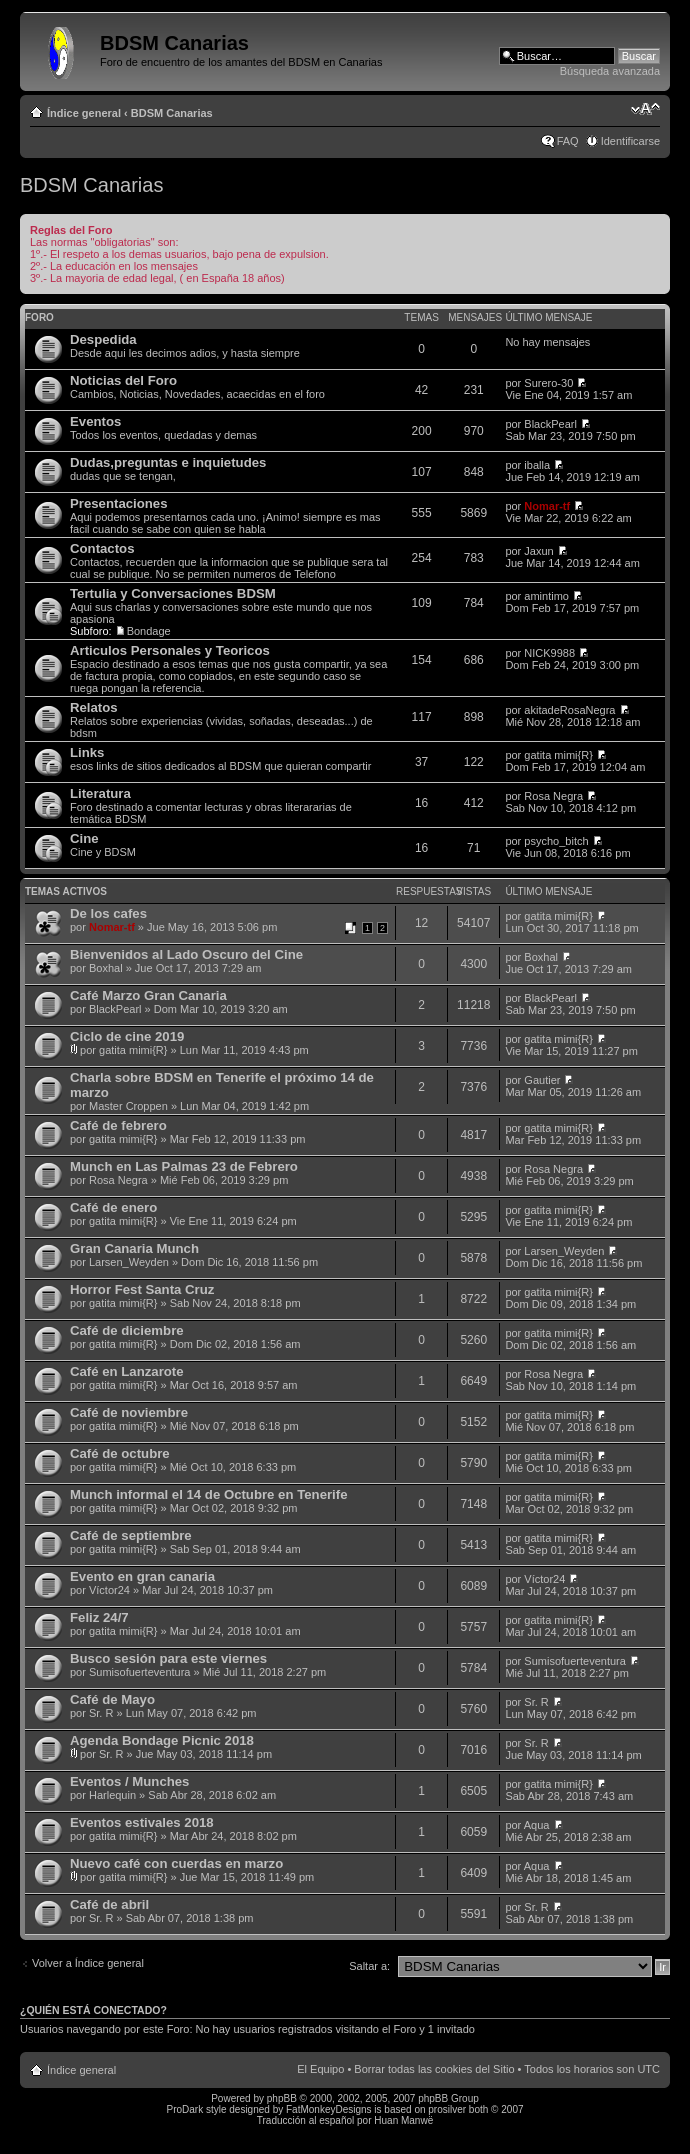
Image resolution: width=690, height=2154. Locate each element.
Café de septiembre (131, 1535)
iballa (537, 465)
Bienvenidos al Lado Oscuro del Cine (186, 954)
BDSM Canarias (172, 113)
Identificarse (630, 141)
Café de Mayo (112, 1699)
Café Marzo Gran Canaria (148, 995)
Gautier (542, 1080)
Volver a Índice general (88, 1963)
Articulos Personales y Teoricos (170, 650)
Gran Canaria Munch (134, 1248)
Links (87, 752)
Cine (84, 838)
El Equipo (320, 2069)
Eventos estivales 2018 (142, 1822)
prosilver (447, 2109)
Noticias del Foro (123, 380)
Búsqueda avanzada (610, 71)
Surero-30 (548, 383)
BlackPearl (550, 424)
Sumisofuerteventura (140, 1672)
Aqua (537, 1825)
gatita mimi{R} (558, 755)
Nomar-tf (547, 506)
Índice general (84, 113)
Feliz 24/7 (99, 1617)
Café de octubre (120, 1453)
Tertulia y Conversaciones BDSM (173, 593)
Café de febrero (118, 1125)
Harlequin (112, 1795)
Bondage (149, 631)
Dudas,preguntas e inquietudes (168, 462)
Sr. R (101, 1713)
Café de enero (113, 1207)
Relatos (94, 707)
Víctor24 (109, 1590)
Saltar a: (369, 1966)
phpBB (282, 2098)
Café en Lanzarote (127, 1371)
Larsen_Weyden (129, 1262)
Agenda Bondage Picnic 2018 (162, 1740)
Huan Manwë (403, 2120)
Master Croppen (128, 1106)
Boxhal (106, 968)
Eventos (95, 421)
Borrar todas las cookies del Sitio (434, 2069)
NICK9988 (549, 653)
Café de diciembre (127, 1330)
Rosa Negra (553, 796)
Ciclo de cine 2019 (127, 1036)
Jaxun (538, 551)
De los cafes (108, 913)
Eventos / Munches (129, 1781)
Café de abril (109, 1904)
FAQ (568, 141)
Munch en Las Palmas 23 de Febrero (184, 1166)
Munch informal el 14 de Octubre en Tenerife (208, 1494)
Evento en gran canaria (142, 1576)
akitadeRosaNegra (569, 710)
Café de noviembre (129, 1412)
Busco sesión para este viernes (168, 1658)
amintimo (546, 596)
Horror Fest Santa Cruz (142, 1289)
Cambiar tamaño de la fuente (645, 109)
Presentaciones (119, 503)
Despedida (103, 339)
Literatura (100, 793)
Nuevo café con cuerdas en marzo (176, 1863)
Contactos (102, 548)
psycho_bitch (556, 841)
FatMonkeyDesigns (329, 2109)
